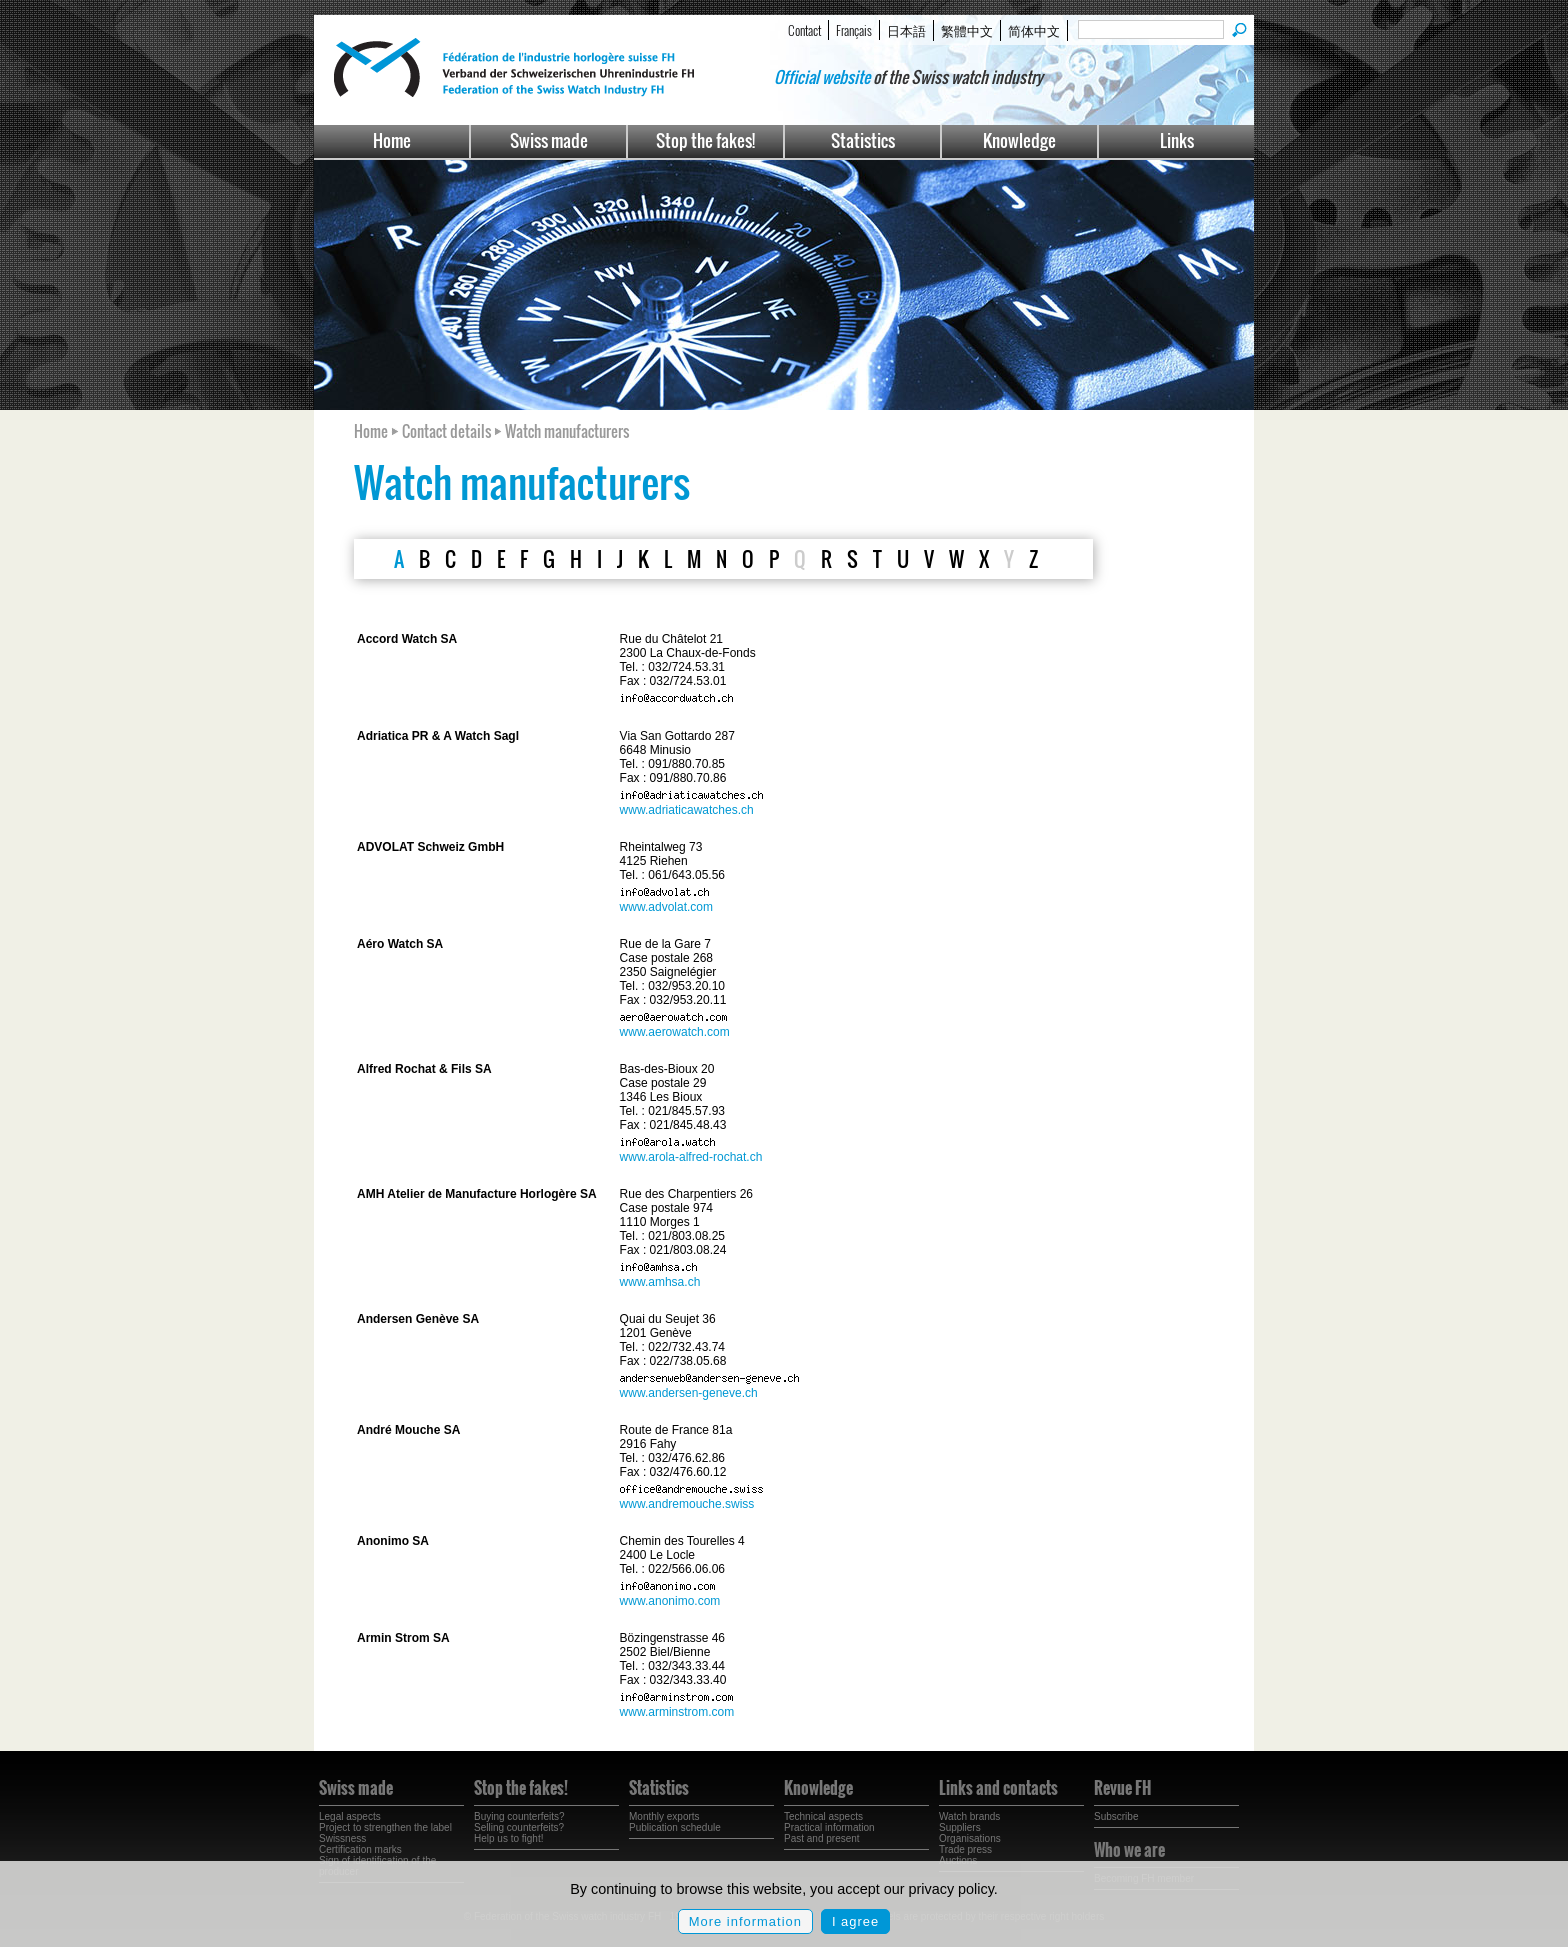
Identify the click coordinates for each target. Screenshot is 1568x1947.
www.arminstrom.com (677, 1712)
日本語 (906, 30)
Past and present (822, 1838)
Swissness (342, 1838)
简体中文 (1034, 30)
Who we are (1129, 1850)
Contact (804, 30)
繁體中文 (967, 30)
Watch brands (969, 1816)
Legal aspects (350, 1816)
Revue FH (1122, 1788)
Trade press (965, 1849)
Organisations (970, 1838)
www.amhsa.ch (660, 1282)
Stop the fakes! (705, 140)
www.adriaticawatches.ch (687, 810)
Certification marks (360, 1849)
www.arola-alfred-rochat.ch (691, 1157)
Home (392, 140)
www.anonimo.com (670, 1601)
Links (1177, 140)
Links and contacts (998, 1788)
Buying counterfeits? (519, 1816)
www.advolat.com (666, 907)
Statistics (863, 140)
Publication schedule (675, 1827)
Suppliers (960, 1827)
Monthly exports (664, 1816)
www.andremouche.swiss (687, 1504)
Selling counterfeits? (519, 1827)
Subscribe (1116, 1816)
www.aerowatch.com (675, 1032)
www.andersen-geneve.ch (689, 1393)
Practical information (829, 1827)
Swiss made (549, 140)
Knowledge (1019, 140)
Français (854, 30)
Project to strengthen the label (385, 1827)
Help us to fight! (508, 1838)
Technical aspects (823, 1816)
